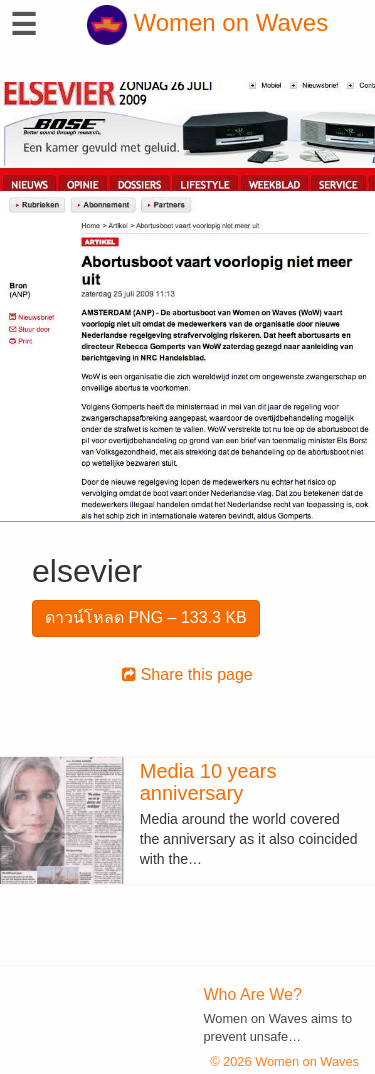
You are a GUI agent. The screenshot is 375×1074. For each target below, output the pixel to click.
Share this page (187, 674)
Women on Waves (207, 22)
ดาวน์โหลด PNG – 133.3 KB (146, 617)
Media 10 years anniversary (208, 782)
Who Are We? (253, 994)
